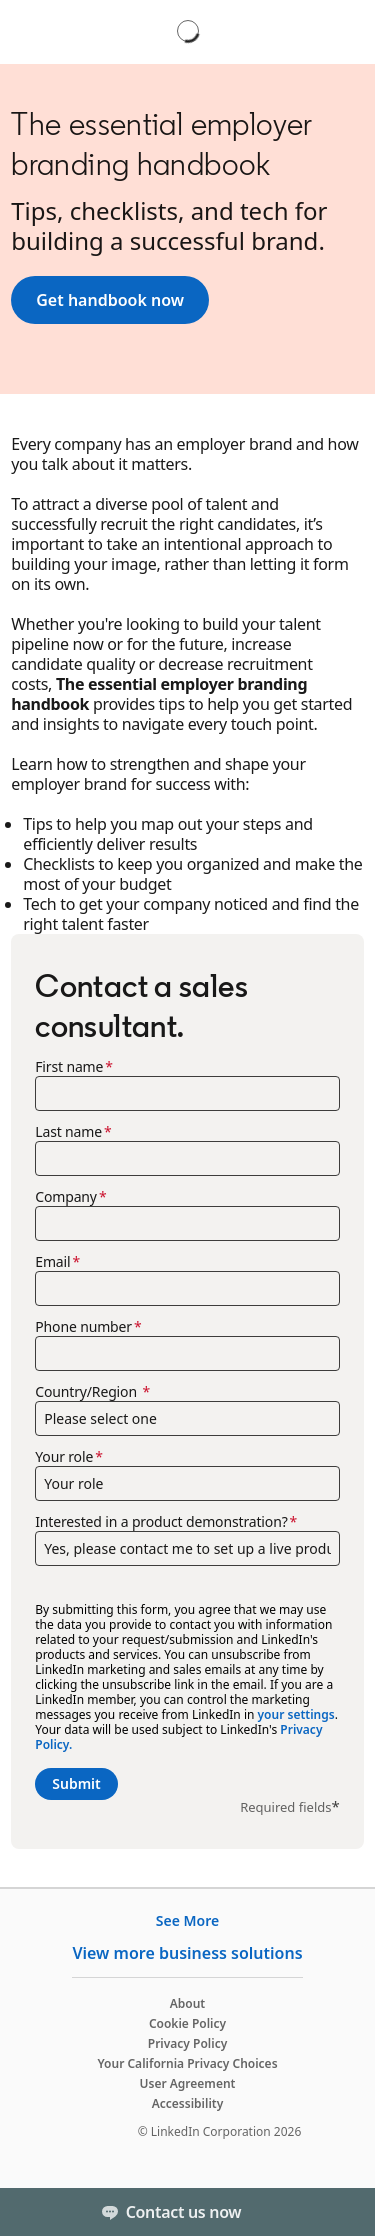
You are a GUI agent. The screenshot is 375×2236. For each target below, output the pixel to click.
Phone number (83, 1327)
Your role (64, 1457)
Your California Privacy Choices (187, 2063)
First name (69, 1067)
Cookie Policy (187, 2023)
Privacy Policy (187, 2043)
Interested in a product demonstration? (161, 1522)
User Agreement (188, 2083)
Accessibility (188, 2103)
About (188, 2003)
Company (66, 1197)
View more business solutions (187, 1953)
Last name (68, 1132)
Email (52, 1262)
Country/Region (87, 1392)
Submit (76, 1783)
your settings (296, 1714)
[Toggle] (343, 2212)
